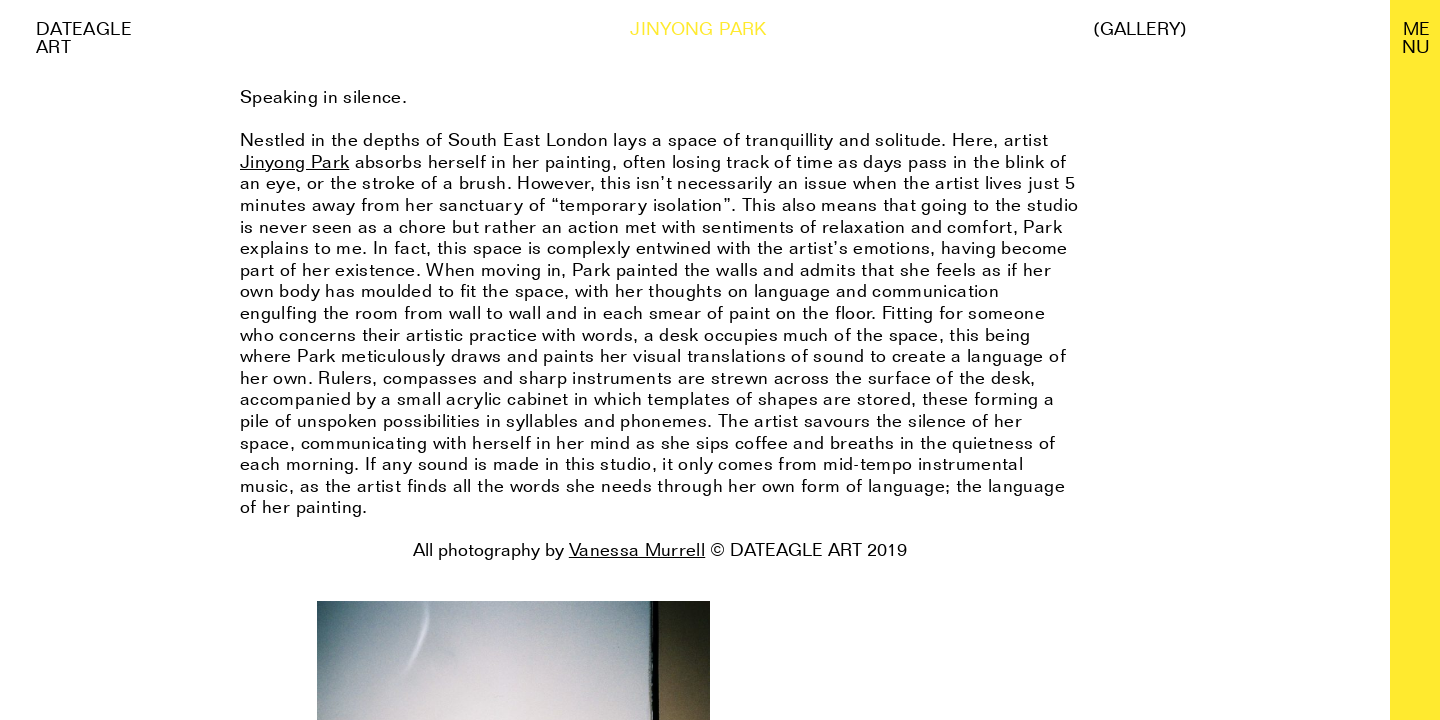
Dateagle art (84, 37)
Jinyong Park (294, 161)
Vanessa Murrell (637, 549)
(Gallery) (1140, 29)
